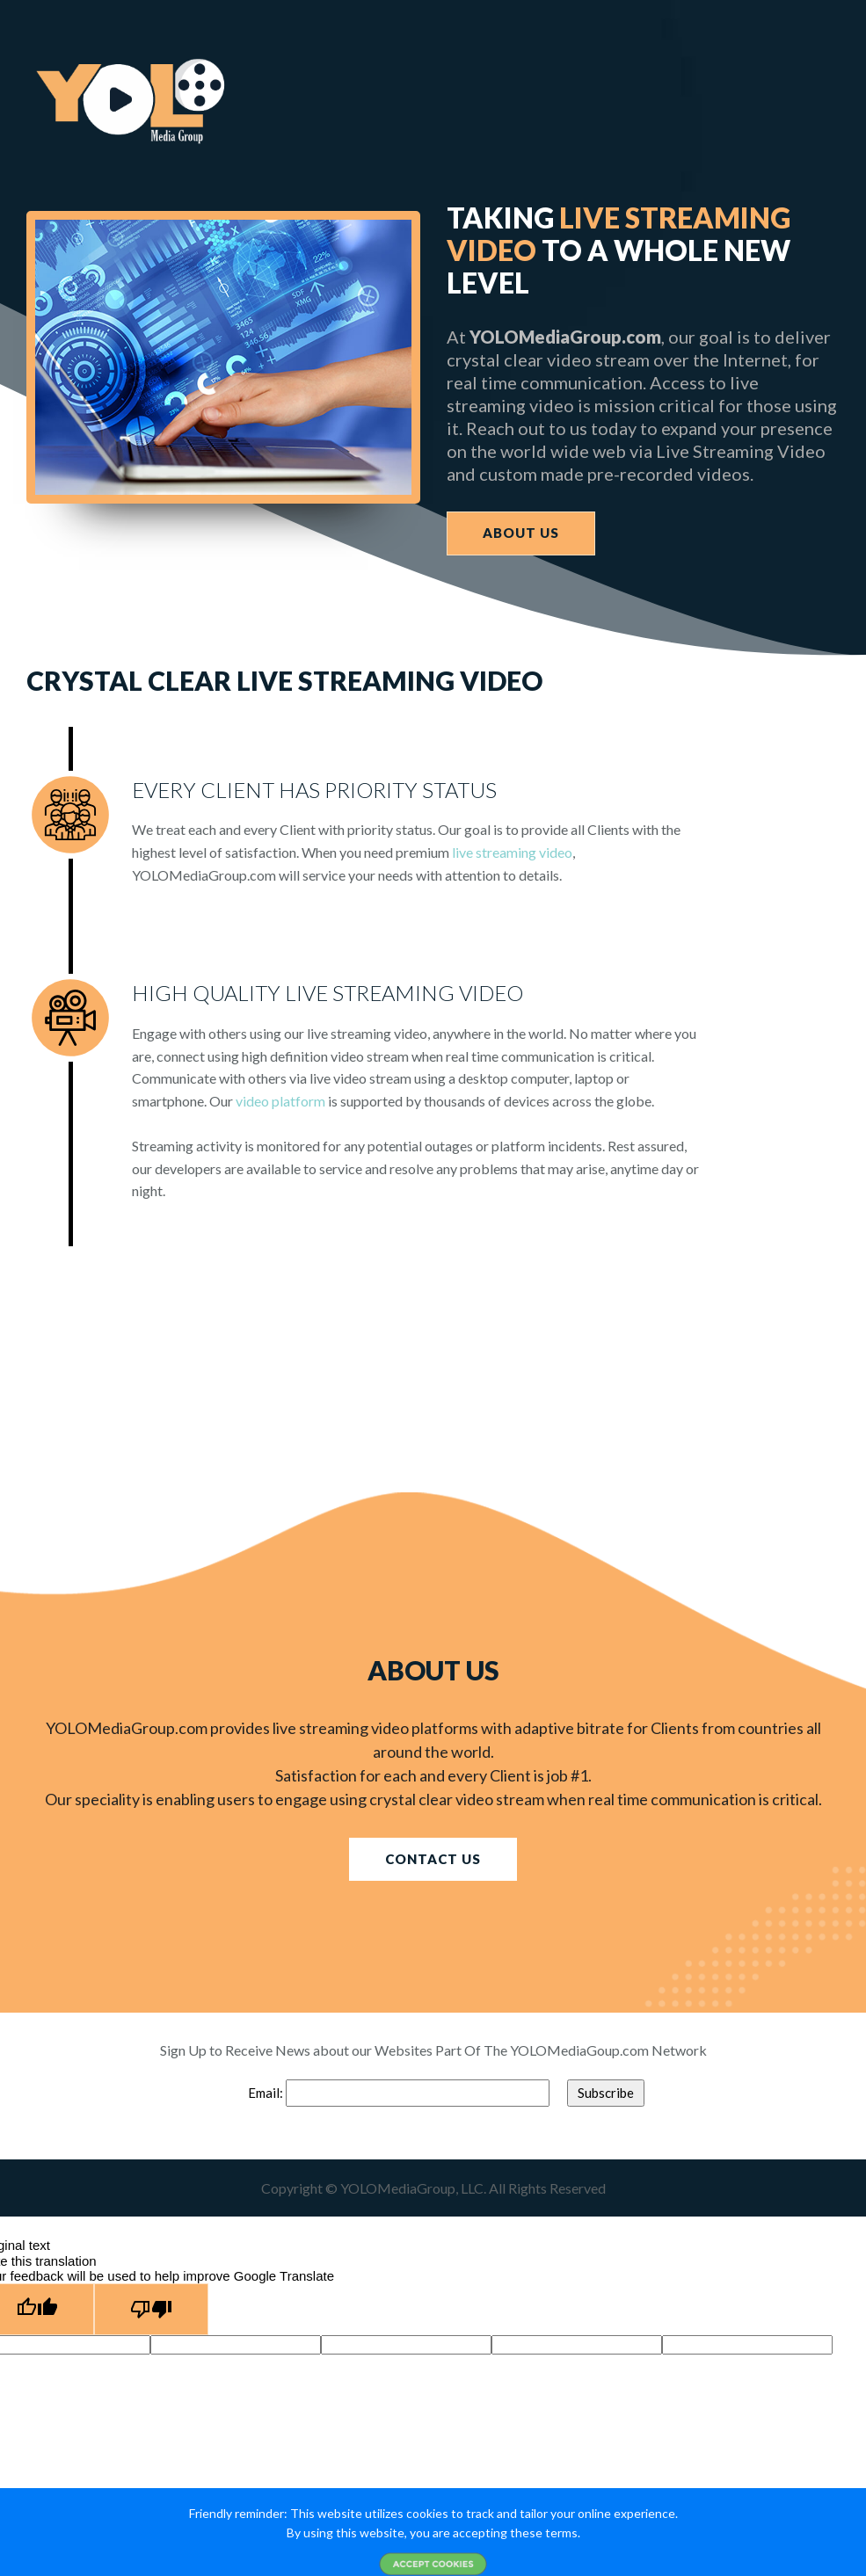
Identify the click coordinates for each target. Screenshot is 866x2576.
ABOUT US (521, 533)
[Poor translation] (151, 2309)
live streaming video (512, 852)
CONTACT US (433, 1859)
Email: (267, 2093)
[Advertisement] (433, 1369)
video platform (280, 1100)
